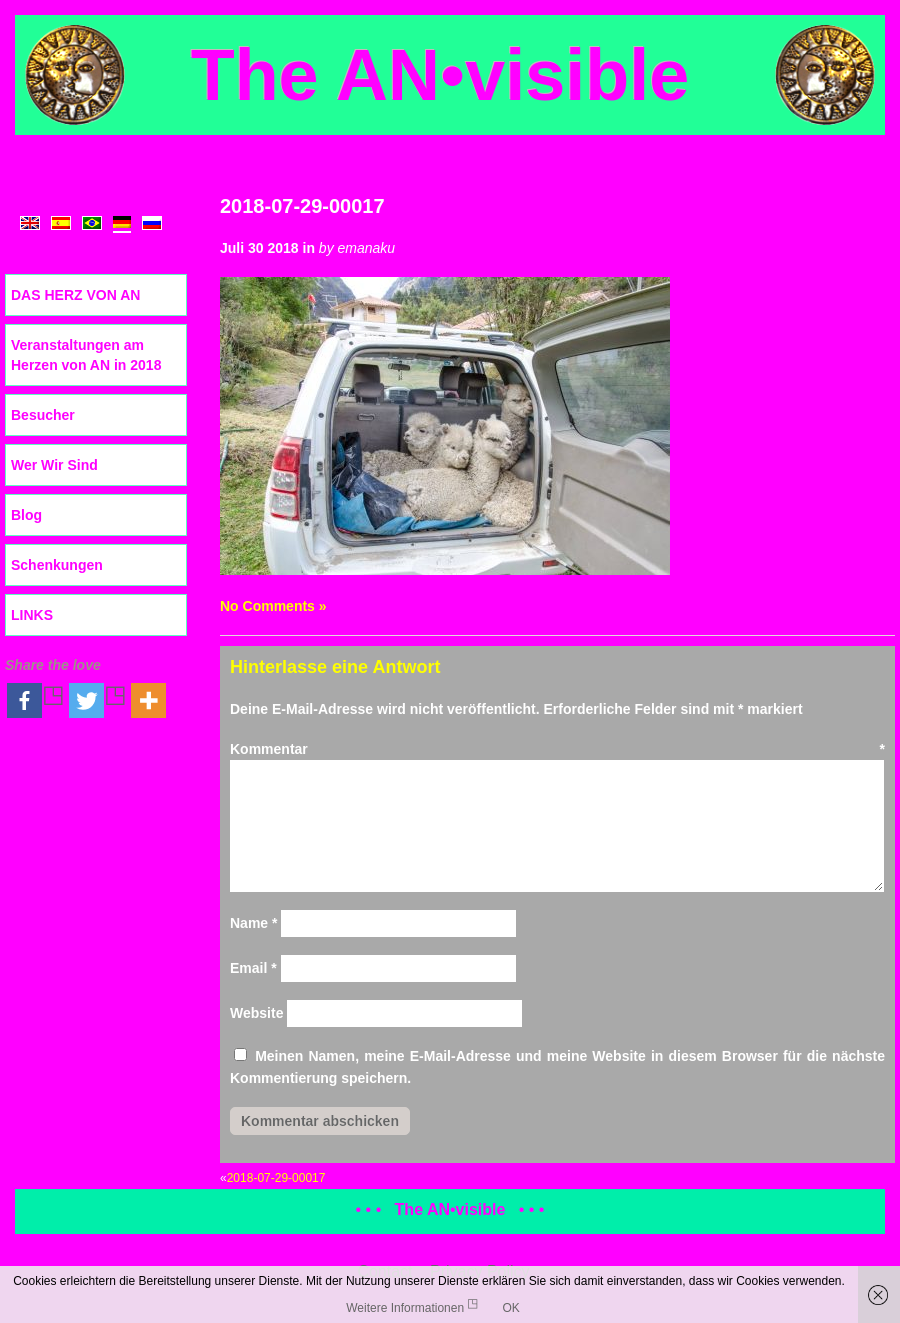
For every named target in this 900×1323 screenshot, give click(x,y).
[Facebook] (36, 700)
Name (253, 923)
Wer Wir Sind (54, 465)
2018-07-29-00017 (302, 206)
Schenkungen (57, 565)
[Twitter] (98, 700)
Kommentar (557, 749)
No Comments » (273, 606)
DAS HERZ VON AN (75, 295)
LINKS (32, 615)
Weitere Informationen (405, 1308)
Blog (26, 515)
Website (256, 1013)
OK (510, 1308)
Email (253, 968)
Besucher (43, 415)
